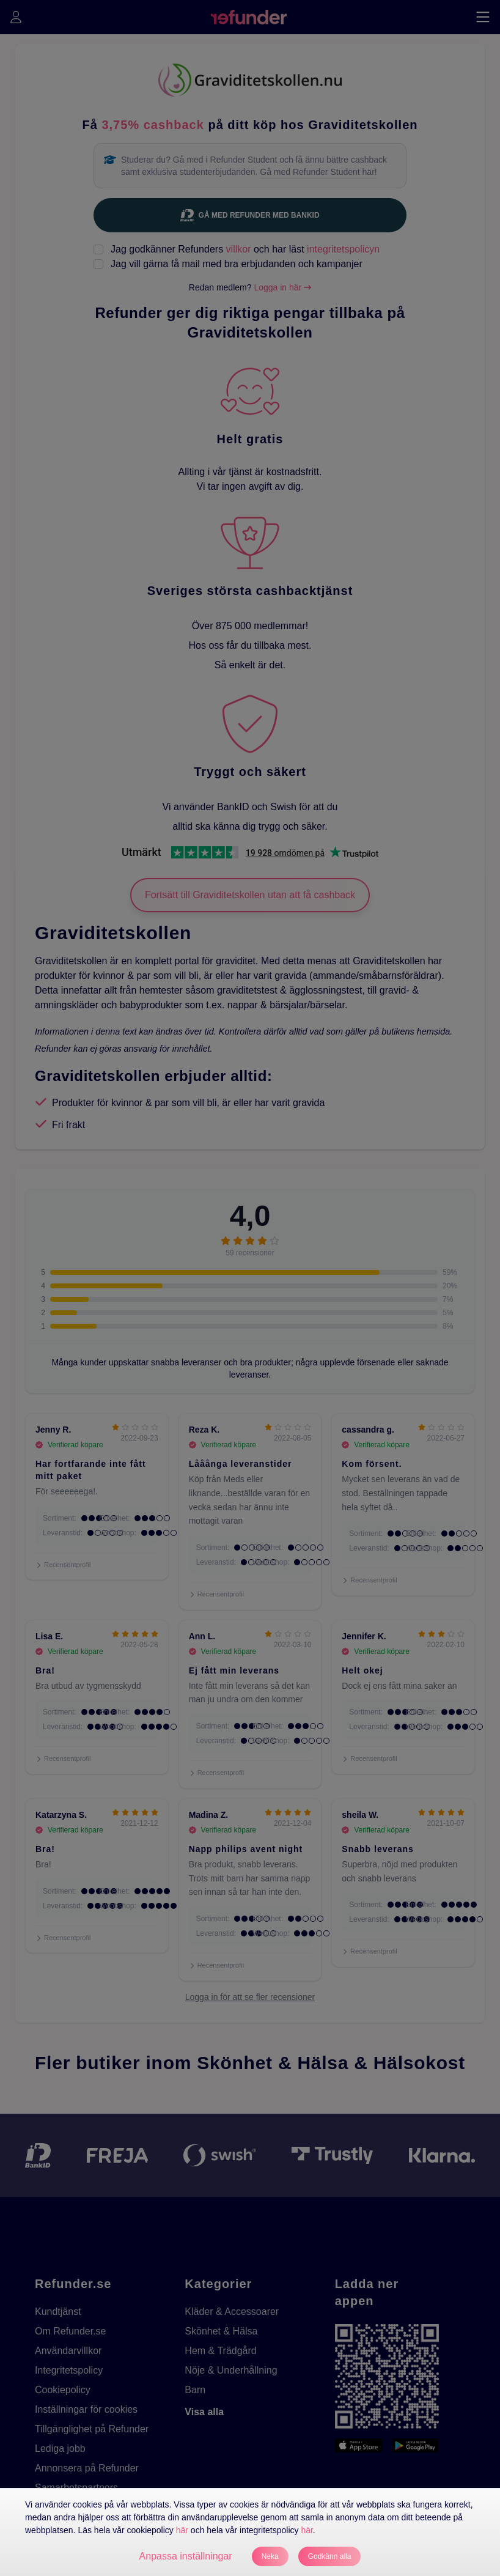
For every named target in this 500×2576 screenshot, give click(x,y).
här (182, 2530)
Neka (270, 2556)
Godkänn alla (329, 2556)
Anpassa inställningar (185, 2556)
